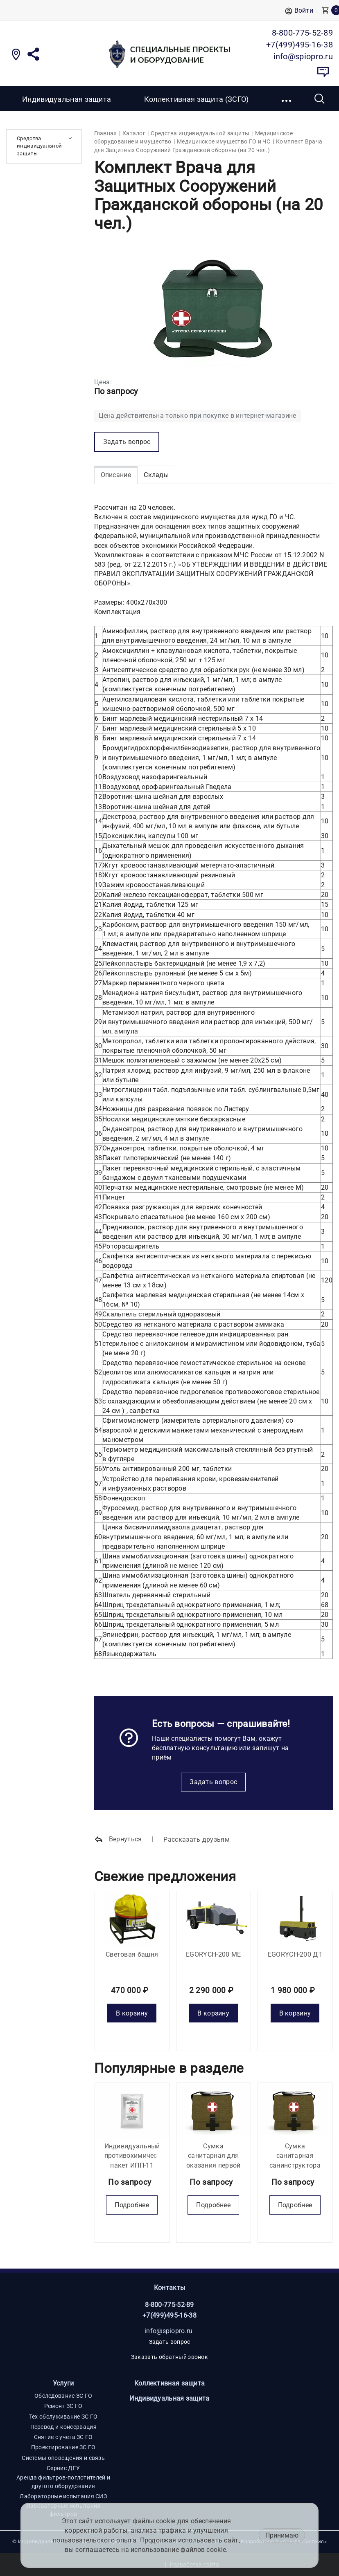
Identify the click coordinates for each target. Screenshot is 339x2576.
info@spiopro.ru (169, 2331)
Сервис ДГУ (63, 2468)
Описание (116, 475)
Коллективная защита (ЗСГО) (196, 99)
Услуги (63, 2383)
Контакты (169, 2287)
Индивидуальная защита (66, 99)
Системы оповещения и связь (63, 2458)
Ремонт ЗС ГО (63, 2406)
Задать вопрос (213, 1782)
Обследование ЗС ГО (63, 2395)
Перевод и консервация (63, 2427)
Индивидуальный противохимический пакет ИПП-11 (136, 2155)
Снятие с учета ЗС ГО (63, 2437)
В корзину (132, 2013)
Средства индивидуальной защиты (39, 146)
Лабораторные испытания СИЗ (63, 2496)
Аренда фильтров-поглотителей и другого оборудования (63, 2481)
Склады (156, 475)
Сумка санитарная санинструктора (295, 2155)
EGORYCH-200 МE (213, 1954)
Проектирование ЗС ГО (63, 2447)
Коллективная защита (169, 2383)
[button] (287, 98)
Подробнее (132, 2205)
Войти (299, 11)
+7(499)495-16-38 (169, 2315)
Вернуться (118, 1839)
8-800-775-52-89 (169, 2305)
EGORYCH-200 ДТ (295, 1954)
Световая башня (132, 1954)
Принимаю (281, 2535)
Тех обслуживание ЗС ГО (63, 2416)
